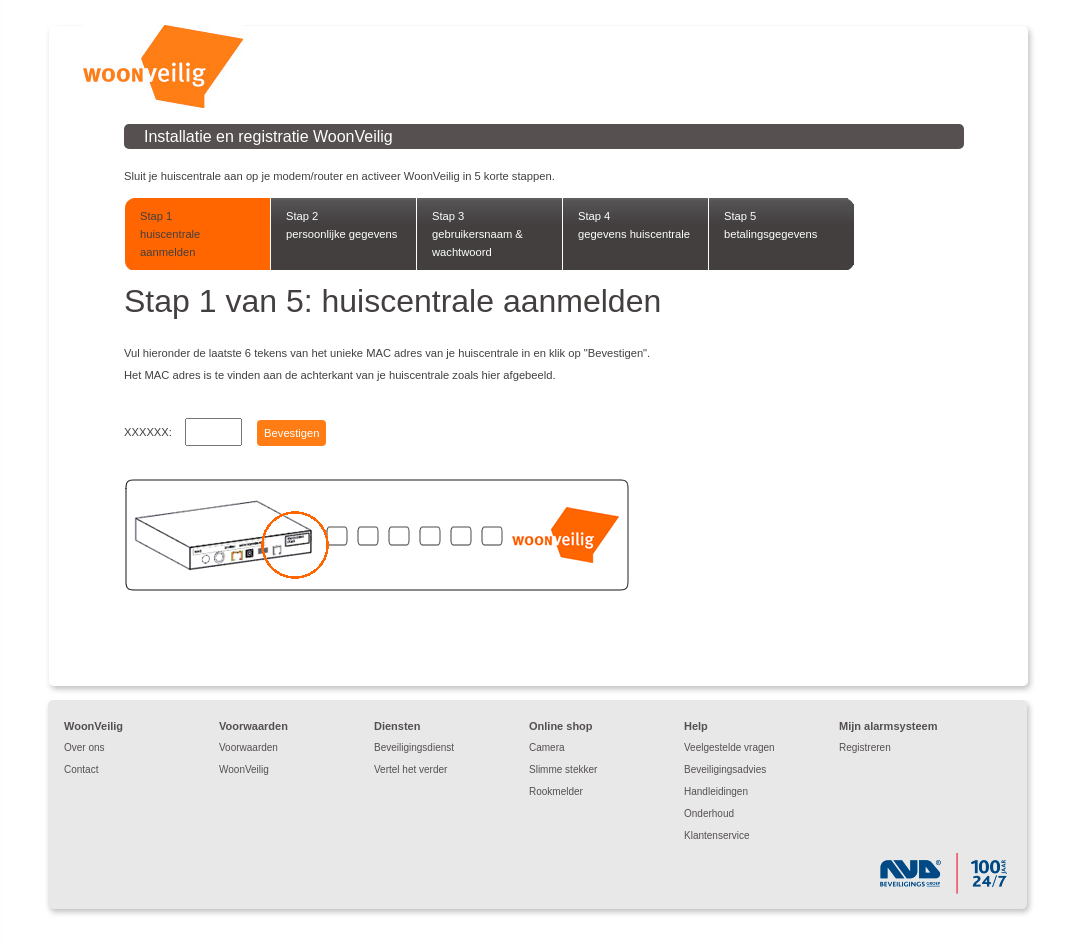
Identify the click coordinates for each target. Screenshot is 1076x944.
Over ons (84, 747)
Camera (547, 747)
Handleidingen (716, 791)
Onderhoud (709, 813)
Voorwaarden (248, 747)
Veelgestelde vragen (729, 747)
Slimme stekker (563, 769)
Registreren (865, 747)
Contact (81, 769)
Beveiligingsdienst (414, 747)
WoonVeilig (244, 769)
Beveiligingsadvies (725, 769)
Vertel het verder (410, 769)
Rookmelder (556, 791)
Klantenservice (717, 835)
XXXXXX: (148, 432)
